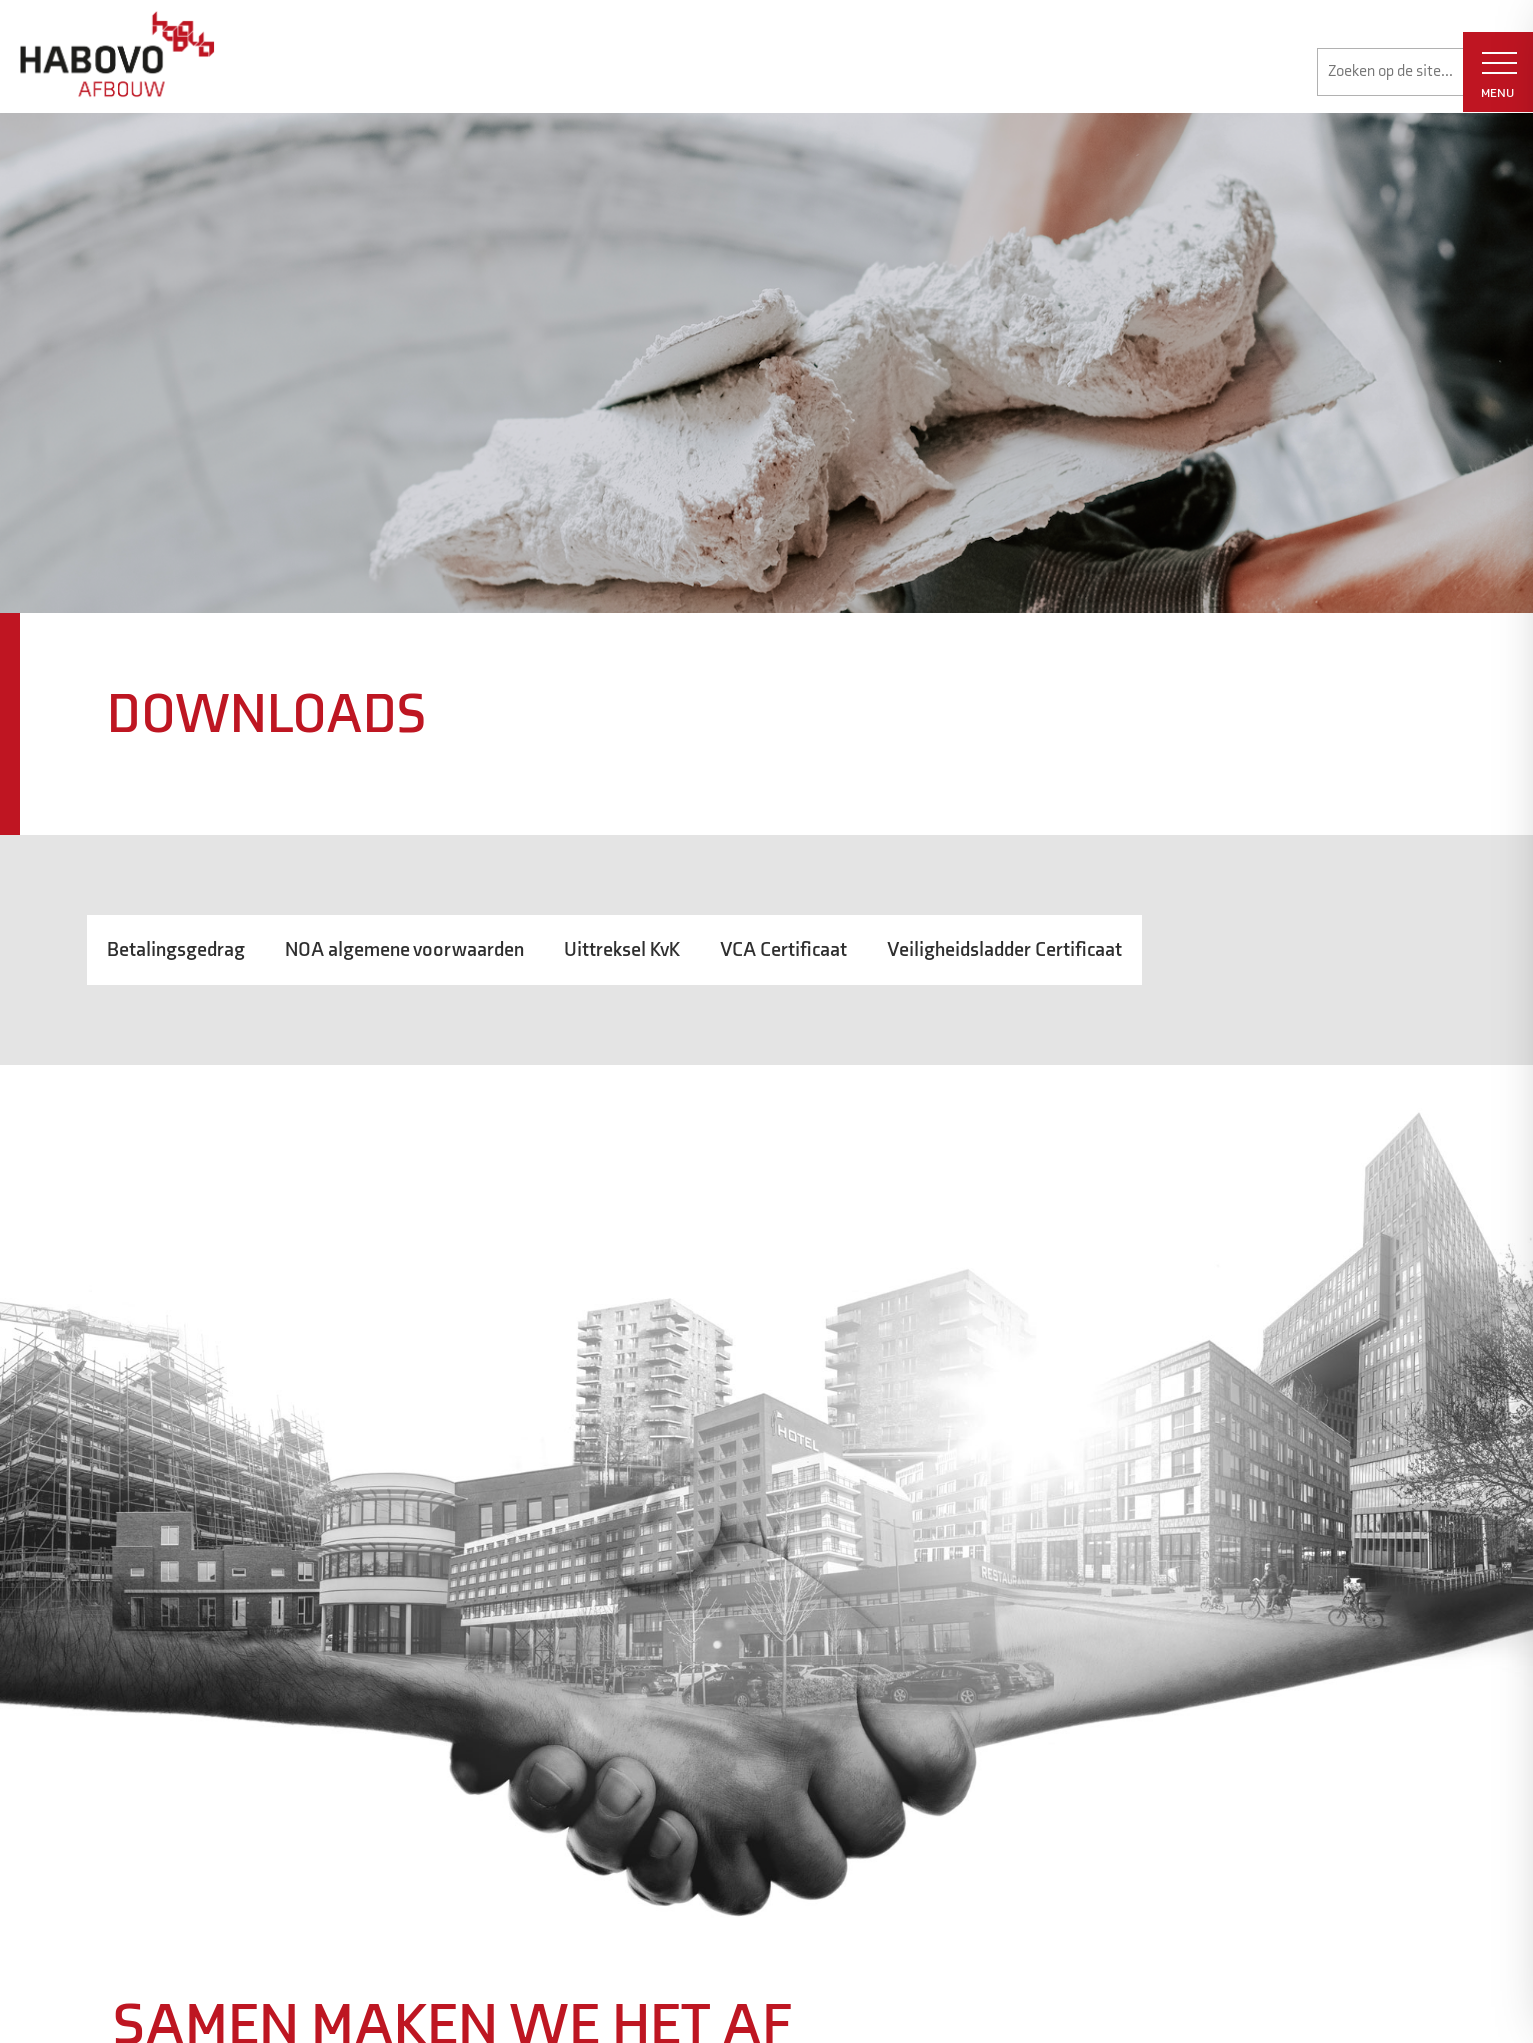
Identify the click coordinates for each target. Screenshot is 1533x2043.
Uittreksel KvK (622, 950)
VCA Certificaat (783, 950)
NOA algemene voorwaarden (404, 950)
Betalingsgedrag (176, 950)
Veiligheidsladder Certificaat (1004, 950)
